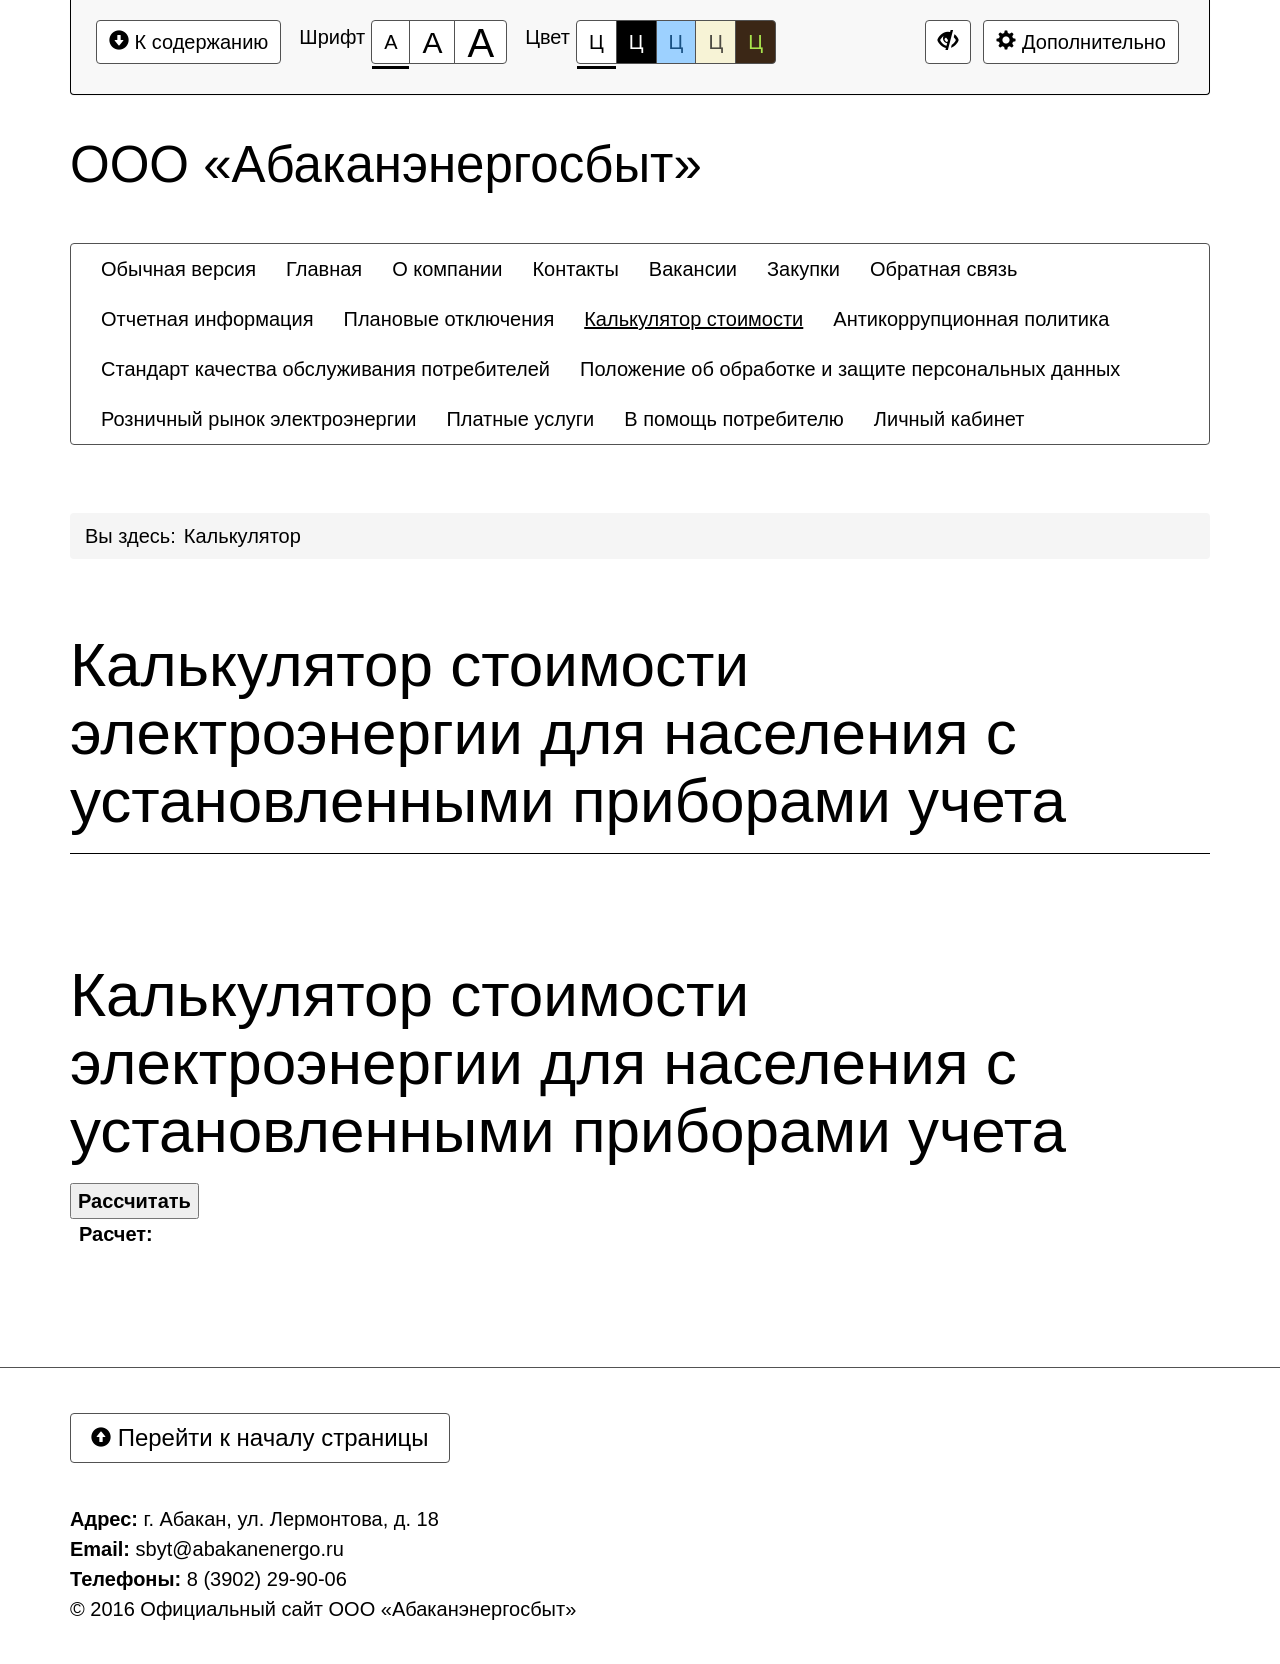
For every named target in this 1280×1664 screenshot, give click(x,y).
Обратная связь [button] (943, 269)
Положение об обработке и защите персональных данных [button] (850, 369)
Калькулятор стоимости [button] (693, 319)
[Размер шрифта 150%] (432, 42)
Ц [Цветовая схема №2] (636, 42)
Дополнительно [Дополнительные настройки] (1081, 41)
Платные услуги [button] (520, 419)
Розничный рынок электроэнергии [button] (258, 419)
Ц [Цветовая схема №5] (755, 42)
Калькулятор (242, 536)
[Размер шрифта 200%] (480, 42)
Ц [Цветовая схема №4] (715, 42)
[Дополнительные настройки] (948, 42)
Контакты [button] (575, 269)
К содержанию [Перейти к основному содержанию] (188, 41)
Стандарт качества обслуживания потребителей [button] (325, 369)
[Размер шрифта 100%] (390, 42)
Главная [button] (324, 269)
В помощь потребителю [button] (734, 419)
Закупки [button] (803, 269)
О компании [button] (447, 269)
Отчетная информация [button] (207, 319)
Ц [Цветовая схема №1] (596, 47)
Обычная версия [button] (178, 269)
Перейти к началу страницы (260, 1437)
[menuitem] (178, 269)
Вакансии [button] (693, 269)
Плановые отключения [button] (449, 319)
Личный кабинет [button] (949, 419)
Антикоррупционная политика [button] (971, 319)
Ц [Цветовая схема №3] (676, 42)
